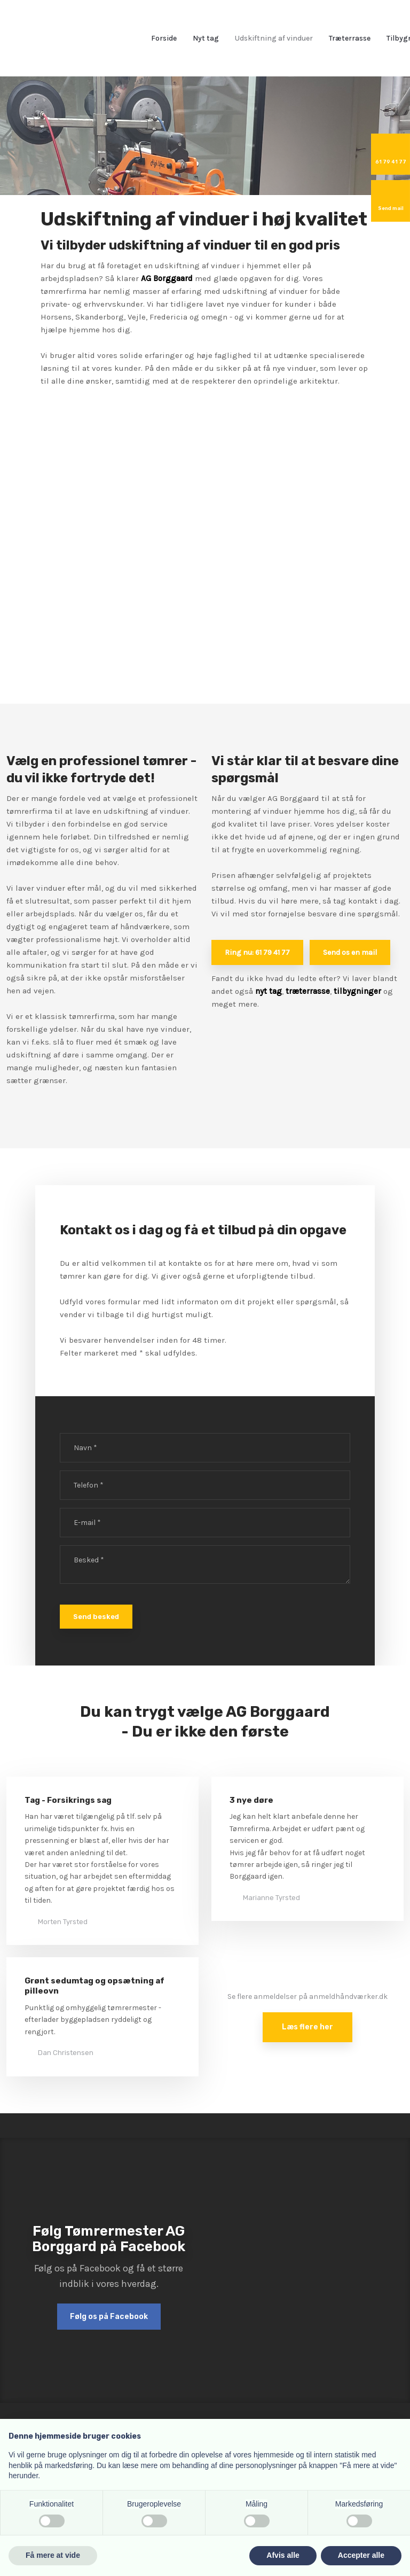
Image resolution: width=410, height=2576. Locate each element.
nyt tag (268, 991)
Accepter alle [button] (361, 2555)
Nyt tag (206, 38)
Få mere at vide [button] (53, 2555)
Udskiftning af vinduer (274, 38)
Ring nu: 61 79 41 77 (257, 952)
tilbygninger (357, 991)
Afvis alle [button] (282, 2555)
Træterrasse (349, 38)
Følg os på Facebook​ (109, 2316)
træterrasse (308, 991)
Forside (164, 38)
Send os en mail (350, 952)
